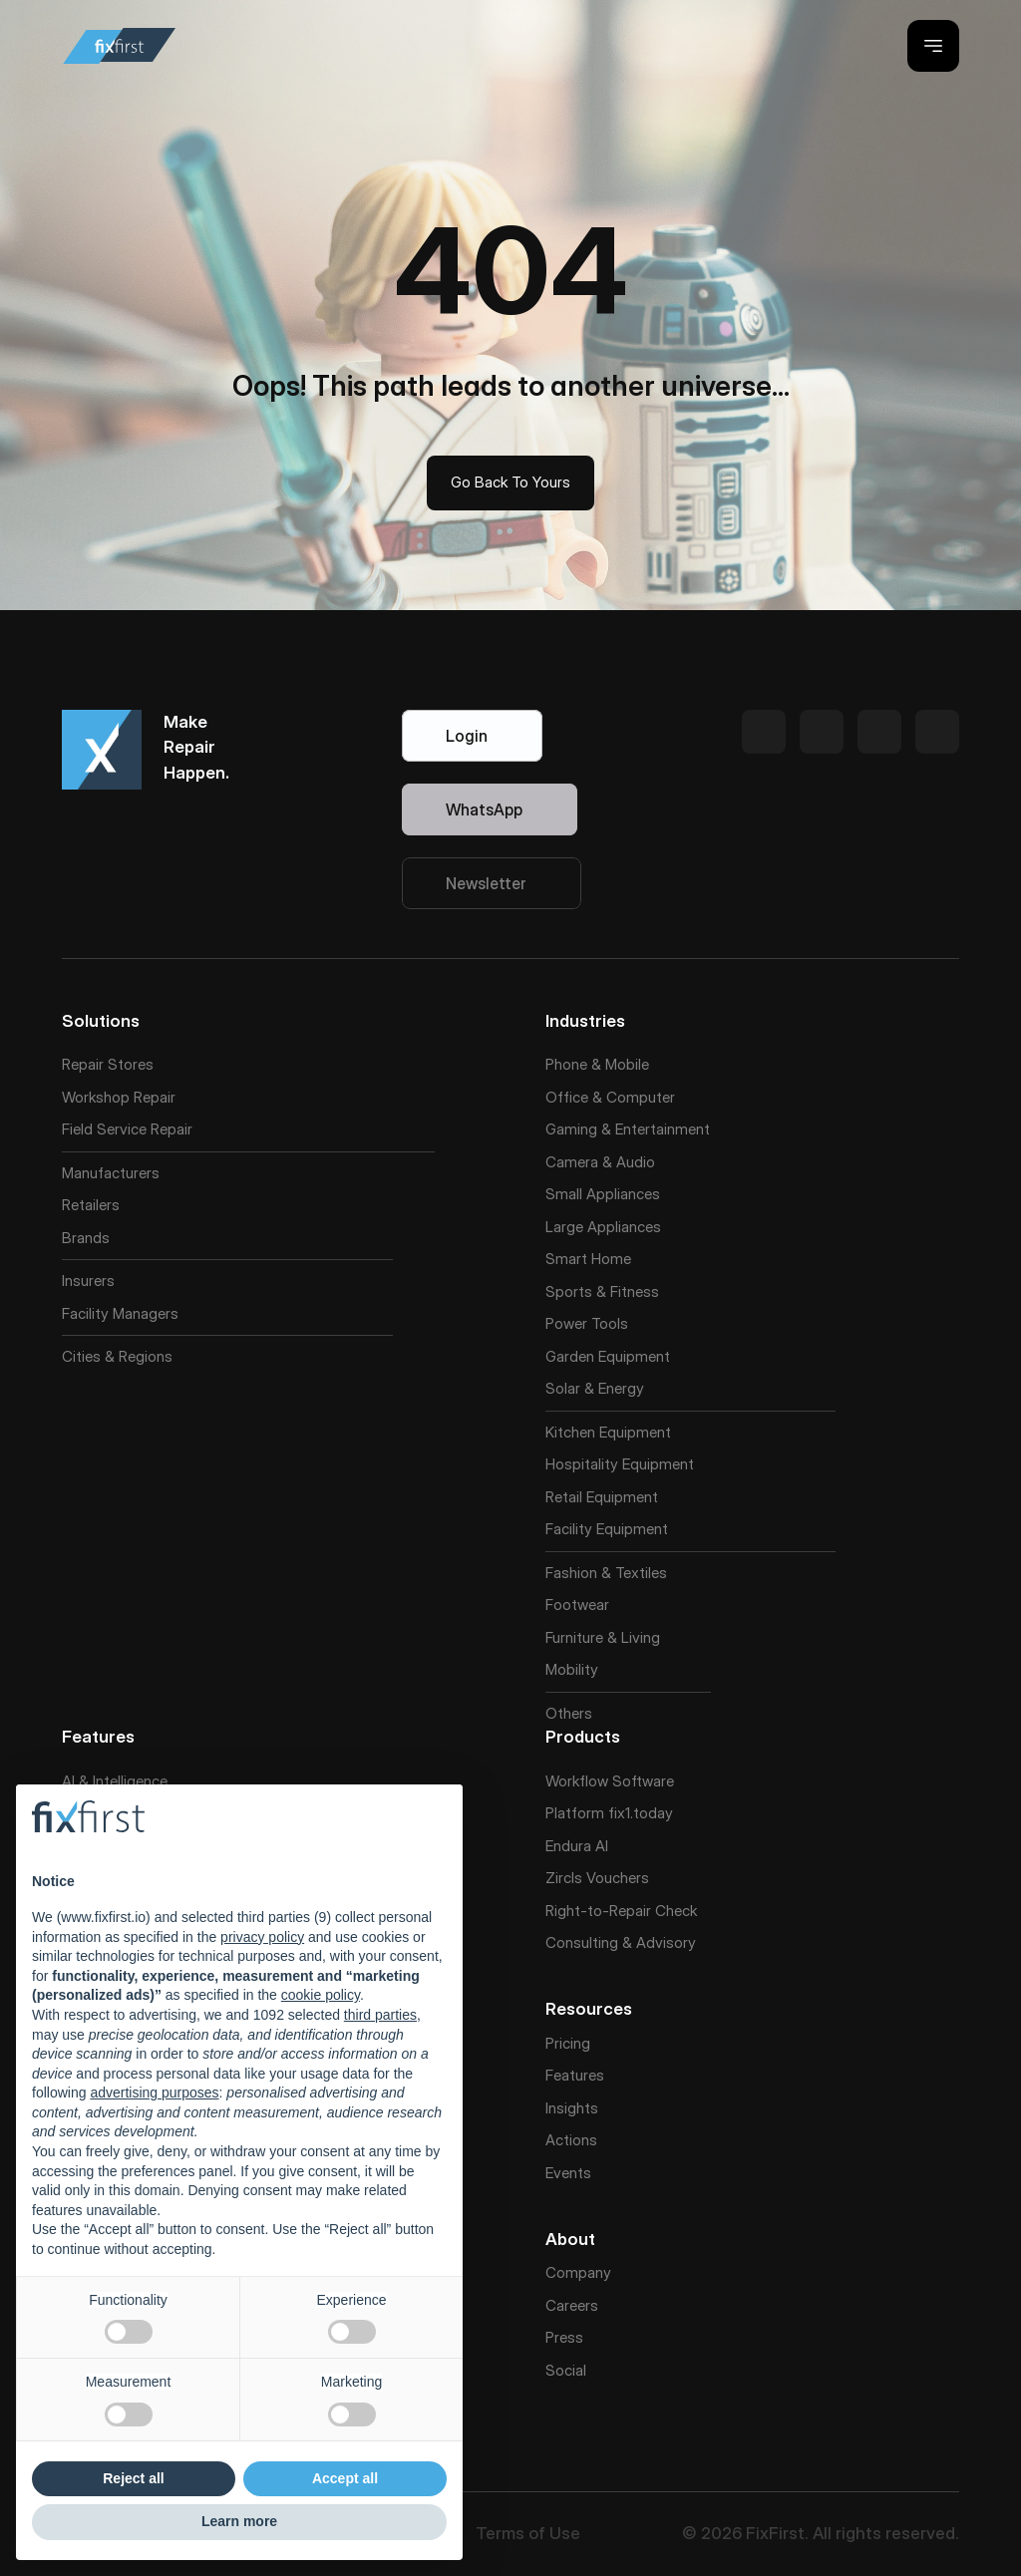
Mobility (571, 1669)
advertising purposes (154, 2092)
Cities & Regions (117, 1356)
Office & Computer (610, 1097)
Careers (571, 2305)
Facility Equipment (606, 1528)
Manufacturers (111, 1172)
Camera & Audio (600, 1161)
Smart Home (588, 1258)
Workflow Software (609, 1780)
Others (568, 1713)
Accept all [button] (345, 2478)
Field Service (104, 1129)
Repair (171, 1129)
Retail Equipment (601, 1496)
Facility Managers (120, 1313)
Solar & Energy (594, 1388)
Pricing (567, 2043)
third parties (380, 2015)
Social (565, 2370)
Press (564, 2337)
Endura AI (576, 1845)
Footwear (577, 1604)
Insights (571, 2107)
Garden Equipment (607, 1356)
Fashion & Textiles (606, 1572)
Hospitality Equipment (619, 1463)
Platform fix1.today (609, 1812)
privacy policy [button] (262, 1937)
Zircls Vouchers (597, 1877)
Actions (571, 2139)
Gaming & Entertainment (627, 1129)
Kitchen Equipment (608, 1432)
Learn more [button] (239, 2521)
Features (574, 2075)
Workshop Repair (118, 1097)
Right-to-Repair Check (621, 1910)
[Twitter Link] (764, 732)
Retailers (91, 1204)
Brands (86, 1237)
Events (568, 2172)
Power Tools (586, 1323)
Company (578, 2272)
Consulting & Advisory (620, 1942)
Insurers (88, 1280)
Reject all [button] (133, 2478)
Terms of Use (528, 2533)
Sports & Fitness (602, 1291)
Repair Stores (108, 1064)
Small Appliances (602, 1193)
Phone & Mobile (597, 1064)
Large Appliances (603, 1226)
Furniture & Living (602, 1637)
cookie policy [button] (320, 1995)
